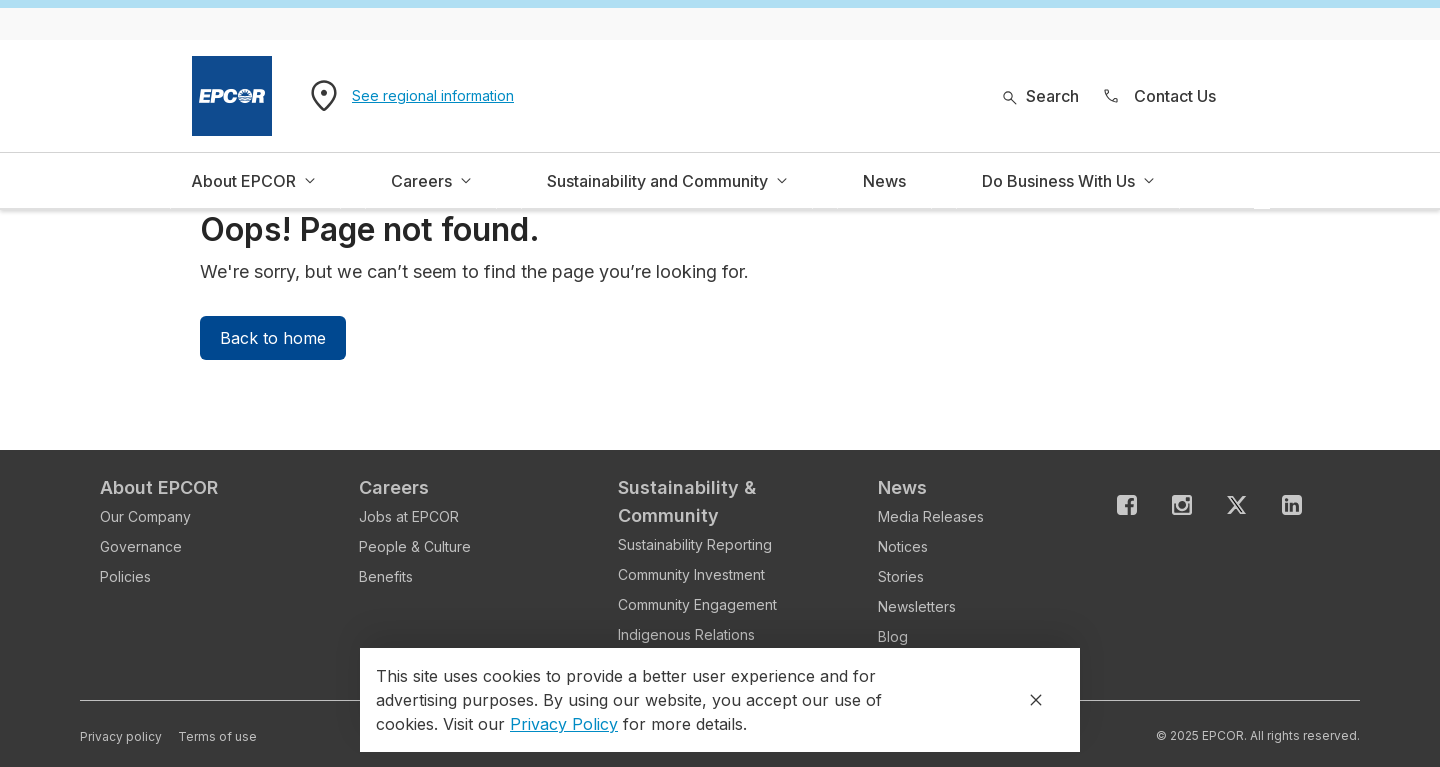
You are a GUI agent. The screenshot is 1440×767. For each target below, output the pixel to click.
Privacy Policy (564, 724)
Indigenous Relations (686, 634)
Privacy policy (121, 736)
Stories (901, 576)
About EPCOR (159, 487)
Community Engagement (697, 604)
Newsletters (917, 606)
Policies (125, 576)
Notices (903, 546)
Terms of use (217, 736)
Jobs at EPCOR (409, 516)
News (902, 487)
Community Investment (691, 574)
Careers (394, 487)
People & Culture (415, 546)
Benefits (386, 576)
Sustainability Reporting (695, 544)
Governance (141, 546)
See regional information (433, 96)
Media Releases (931, 516)
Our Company (145, 516)
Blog (893, 636)
